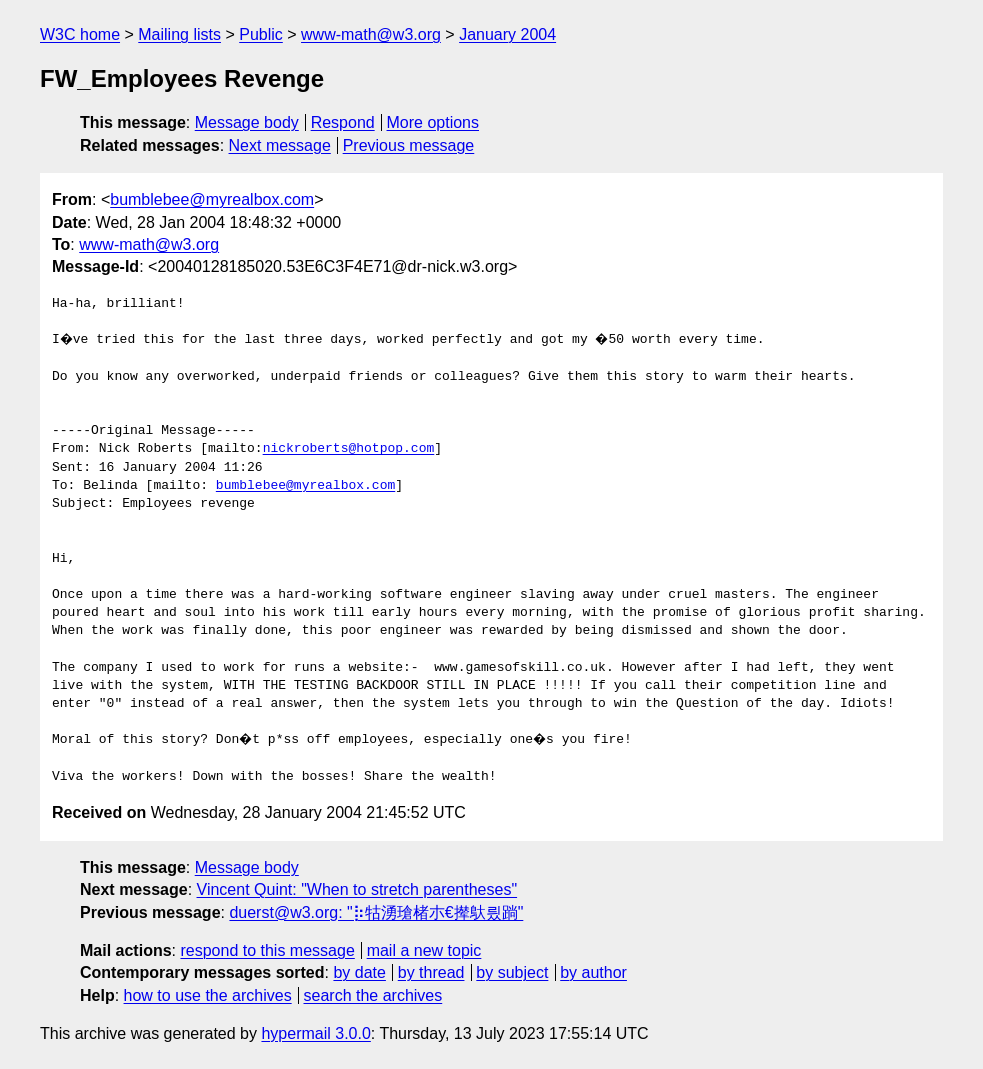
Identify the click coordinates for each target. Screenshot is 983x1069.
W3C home (80, 34)
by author (593, 972)
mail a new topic (424, 950)
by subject (512, 972)
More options (433, 122)
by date (359, 972)
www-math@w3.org (371, 34)
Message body (247, 122)
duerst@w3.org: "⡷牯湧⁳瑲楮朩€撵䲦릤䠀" (376, 912)
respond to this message (267, 950)
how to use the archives (208, 995)
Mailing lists (179, 34)
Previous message (409, 145)
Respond (343, 122)
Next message (280, 145)
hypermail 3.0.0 (315, 1033)
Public (261, 34)
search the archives (373, 995)
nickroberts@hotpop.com (349, 449)
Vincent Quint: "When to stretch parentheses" (357, 889)
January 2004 (507, 34)
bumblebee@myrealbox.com (212, 199)
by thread (431, 972)
